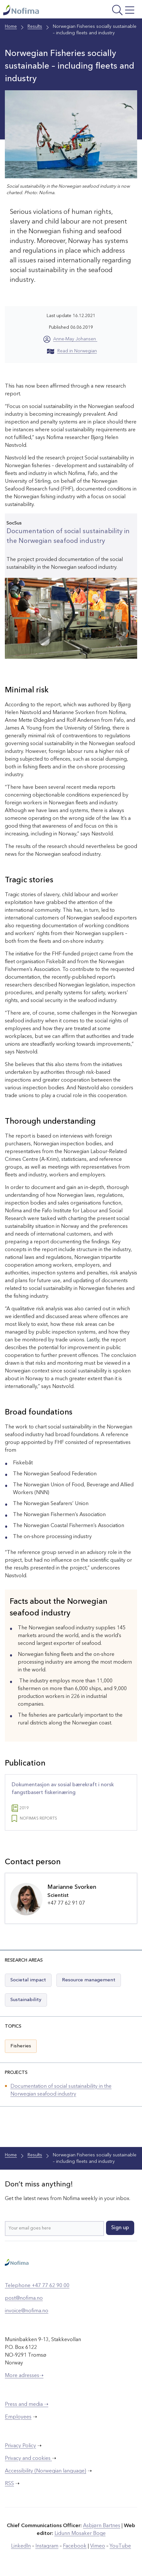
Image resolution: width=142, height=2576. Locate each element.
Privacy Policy (20, 2446)
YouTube (120, 2546)
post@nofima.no (24, 2298)
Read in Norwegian (72, 351)
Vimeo (97, 2546)
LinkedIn (21, 2546)
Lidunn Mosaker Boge (80, 2533)
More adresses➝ (24, 2375)
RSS (9, 2483)
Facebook (75, 2546)
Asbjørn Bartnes (101, 2525)
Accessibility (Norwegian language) (45, 2471)
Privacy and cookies (28, 2458)
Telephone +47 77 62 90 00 (37, 2285)
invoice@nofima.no (26, 2311)
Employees (18, 2417)
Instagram (46, 2546)
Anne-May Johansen (75, 339)
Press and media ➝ (26, 2404)
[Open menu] (112, 10)
